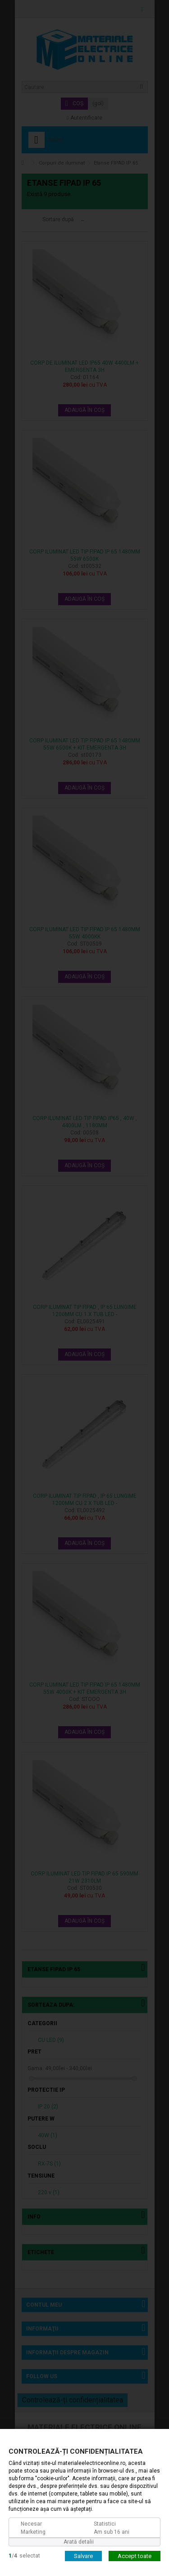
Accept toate (134, 2555)
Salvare (83, 2555)
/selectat (24, 2555)
